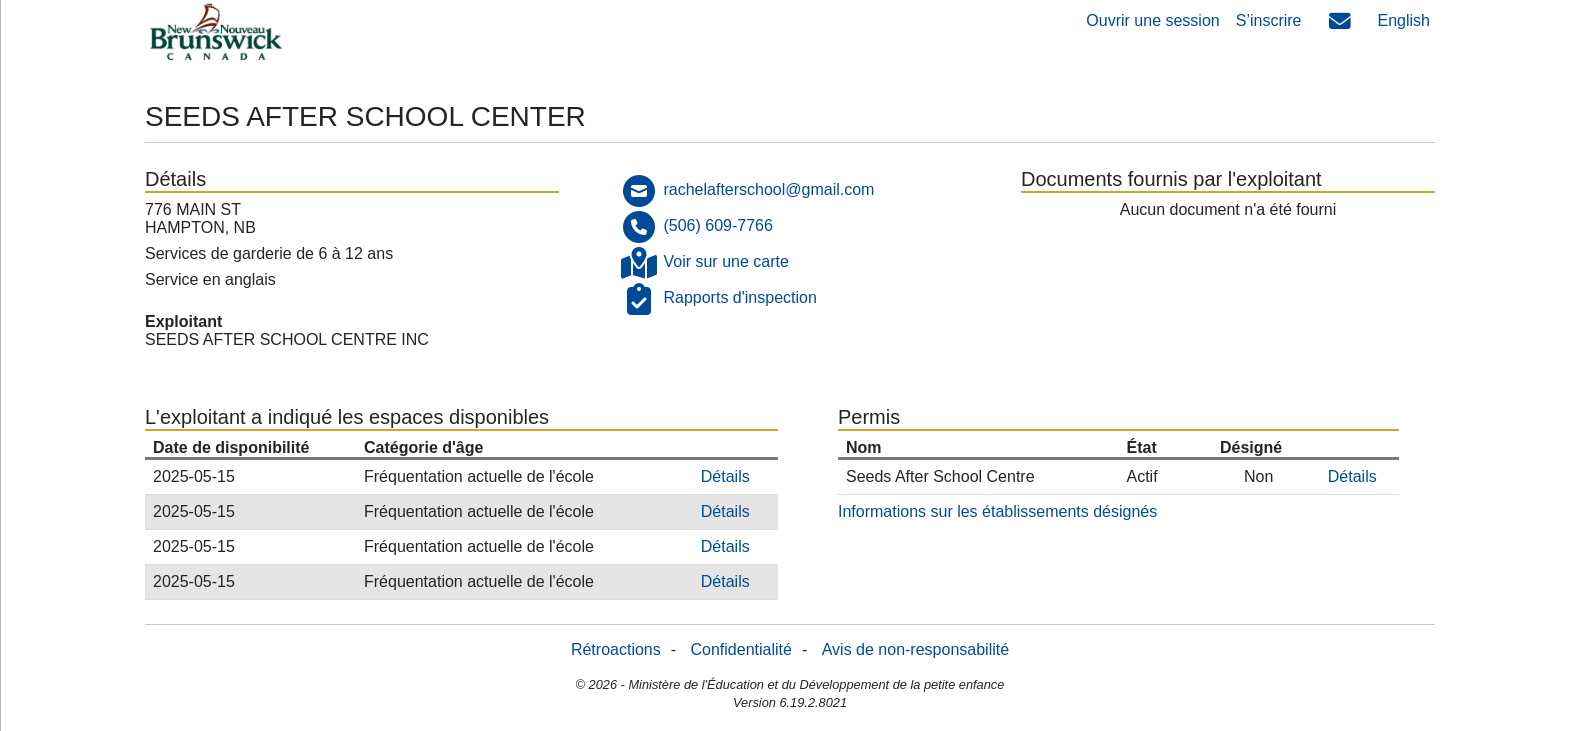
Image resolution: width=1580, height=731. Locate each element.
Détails (725, 476)
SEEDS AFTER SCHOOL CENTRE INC (287, 339)
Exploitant (183, 321)
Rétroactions (616, 649)
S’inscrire (1269, 20)
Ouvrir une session (1152, 20)
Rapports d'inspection (739, 297)
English (1404, 20)
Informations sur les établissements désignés (997, 511)
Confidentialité (741, 649)
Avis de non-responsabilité (915, 649)
